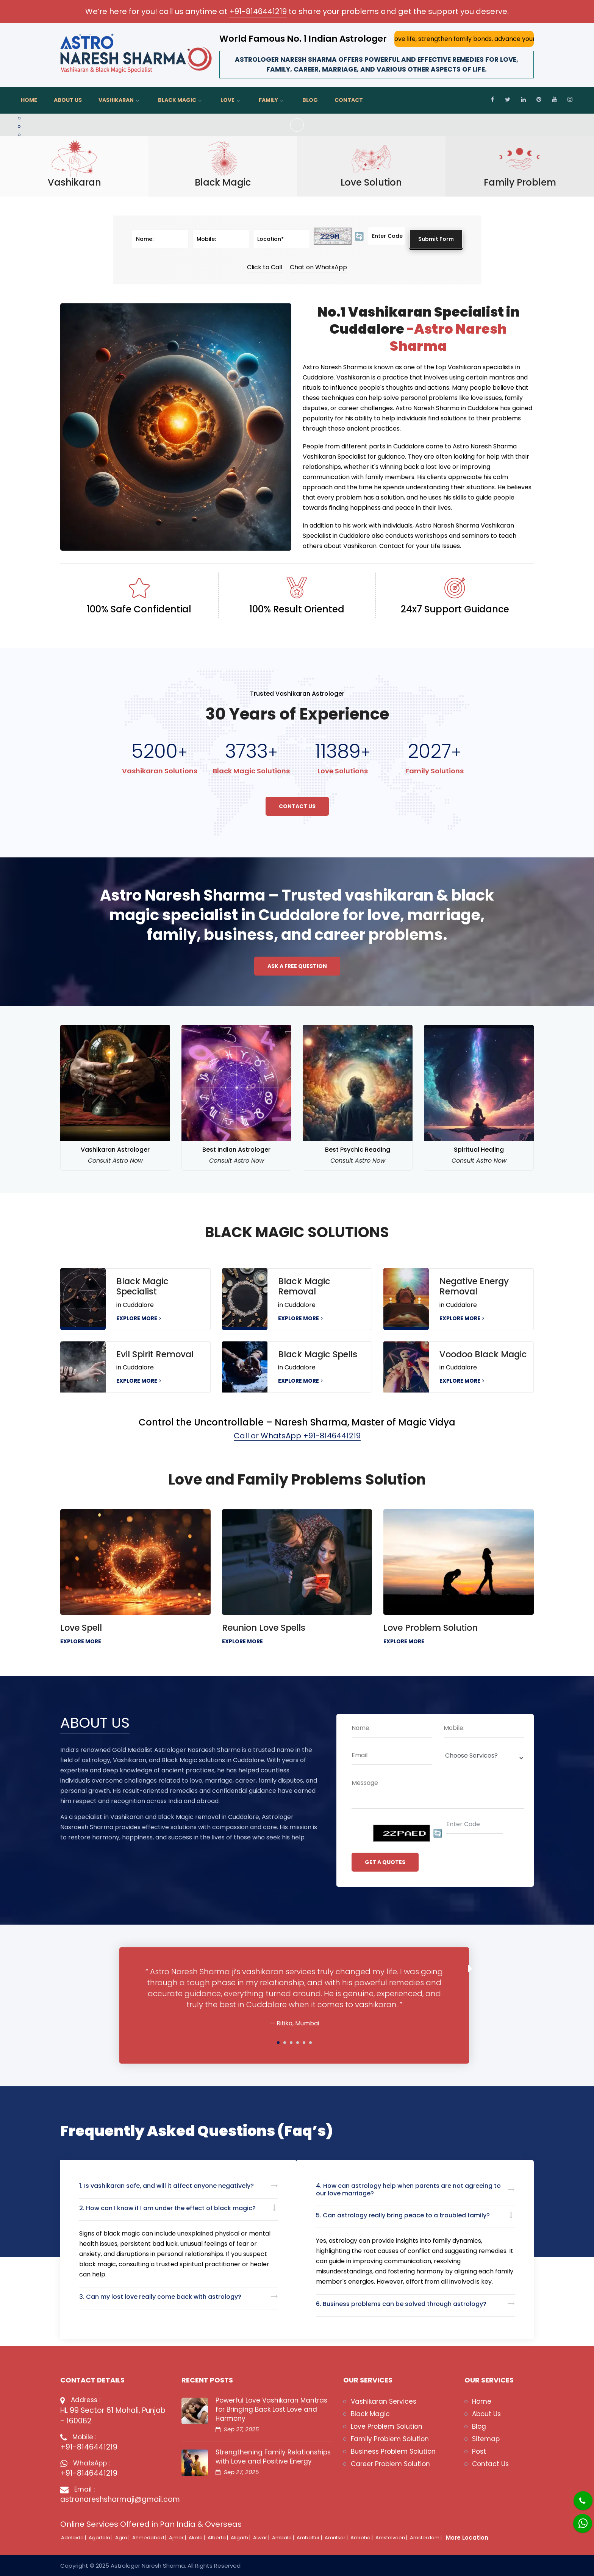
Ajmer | (178, 2537)
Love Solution (371, 182)
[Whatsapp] (578, 2519)
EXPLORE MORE (138, 1318)
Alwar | (261, 2537)
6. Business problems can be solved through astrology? (401, 2304)
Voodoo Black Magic (483, 1354)
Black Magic (177, 100)
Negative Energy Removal (474, 1286)
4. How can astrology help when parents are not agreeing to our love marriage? (408, 2189)
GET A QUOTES (385, 1862)
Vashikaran (116, 100)
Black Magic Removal (304, 1286)
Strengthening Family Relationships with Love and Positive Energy (273, 2457)
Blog (310, 100)
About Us (68, 100)
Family (268, 100)
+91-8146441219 (258, 11)
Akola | (197, 2537)
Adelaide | (74, 2537)
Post (479, 2451)
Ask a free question (297, 966)
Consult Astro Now (115, 1160)
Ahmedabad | (149, 2537)
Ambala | (283, 2537)
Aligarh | (241, 2537)
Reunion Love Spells (263, 1627)
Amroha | (362, 2537)
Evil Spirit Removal (155, 1354)
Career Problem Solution (390, 2463)
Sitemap (486, 2438)
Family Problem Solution (390, 2438)
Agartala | (101, 2537)
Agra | (123, 2537)
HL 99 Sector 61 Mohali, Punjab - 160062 (113, 2415)
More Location (467, 2538)
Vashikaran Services (383, 2401)
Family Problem (520, 182)
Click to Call (264, 267)
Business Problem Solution (393, 2451)
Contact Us (297, 806)
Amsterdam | (426, 2537)
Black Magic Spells (317, 1354)
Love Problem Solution (430, 1627)
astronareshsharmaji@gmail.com (115, 2499)
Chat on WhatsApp (318, 267)
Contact (349, 100)
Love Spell (81, 1627)
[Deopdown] (484, 1758)
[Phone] (577, 2495)
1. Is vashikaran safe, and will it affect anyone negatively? (166, 2185)
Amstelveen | (391, 2537)
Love (227, 100)
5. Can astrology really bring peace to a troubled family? (403, 2215)
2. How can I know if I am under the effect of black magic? (167, 2208)
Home (29, 100)
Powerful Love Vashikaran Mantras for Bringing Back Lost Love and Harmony (271, 2409)
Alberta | (218, 2537)
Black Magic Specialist (142, 1286)
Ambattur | (310, 2537)
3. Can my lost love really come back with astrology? (160, 2296)
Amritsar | (337, 2537)
